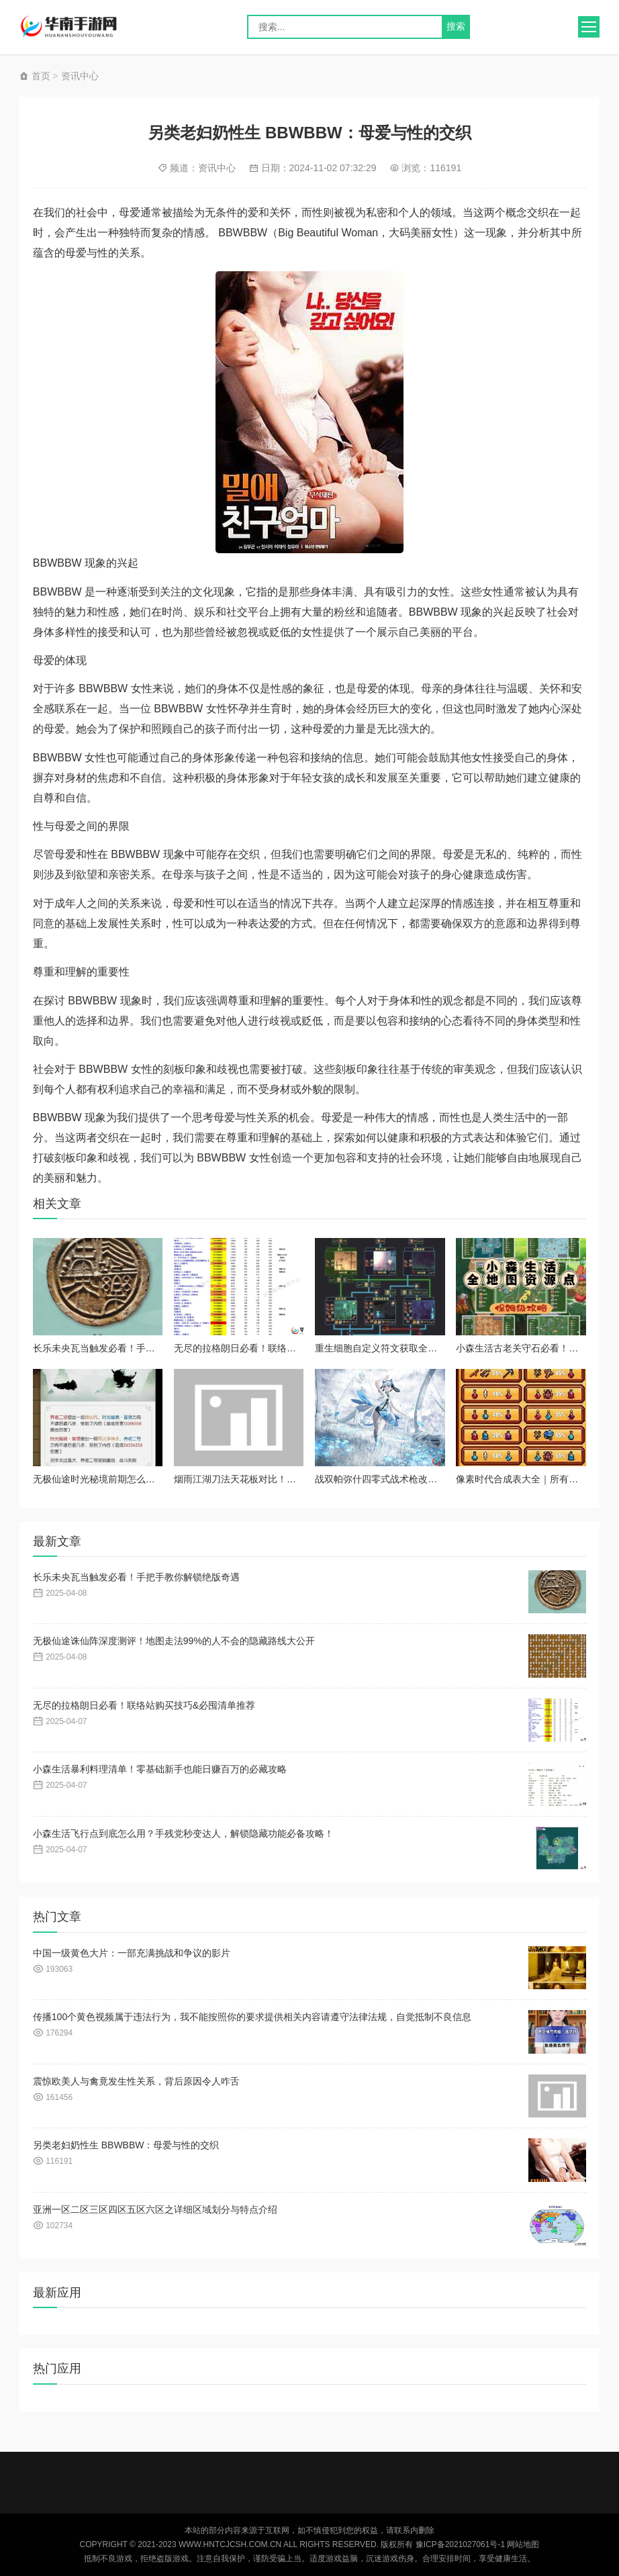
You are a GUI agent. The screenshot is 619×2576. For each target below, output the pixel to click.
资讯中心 (80, 75)
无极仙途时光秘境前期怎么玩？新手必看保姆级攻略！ (145, 1479)
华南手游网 (79, 26)
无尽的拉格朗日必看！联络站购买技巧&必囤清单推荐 (285, 1348)
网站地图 (523, 2544)
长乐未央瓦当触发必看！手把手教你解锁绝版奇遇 (136, 1348)
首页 (34, 75)
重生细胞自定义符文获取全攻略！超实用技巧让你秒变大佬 (437, 1348)
